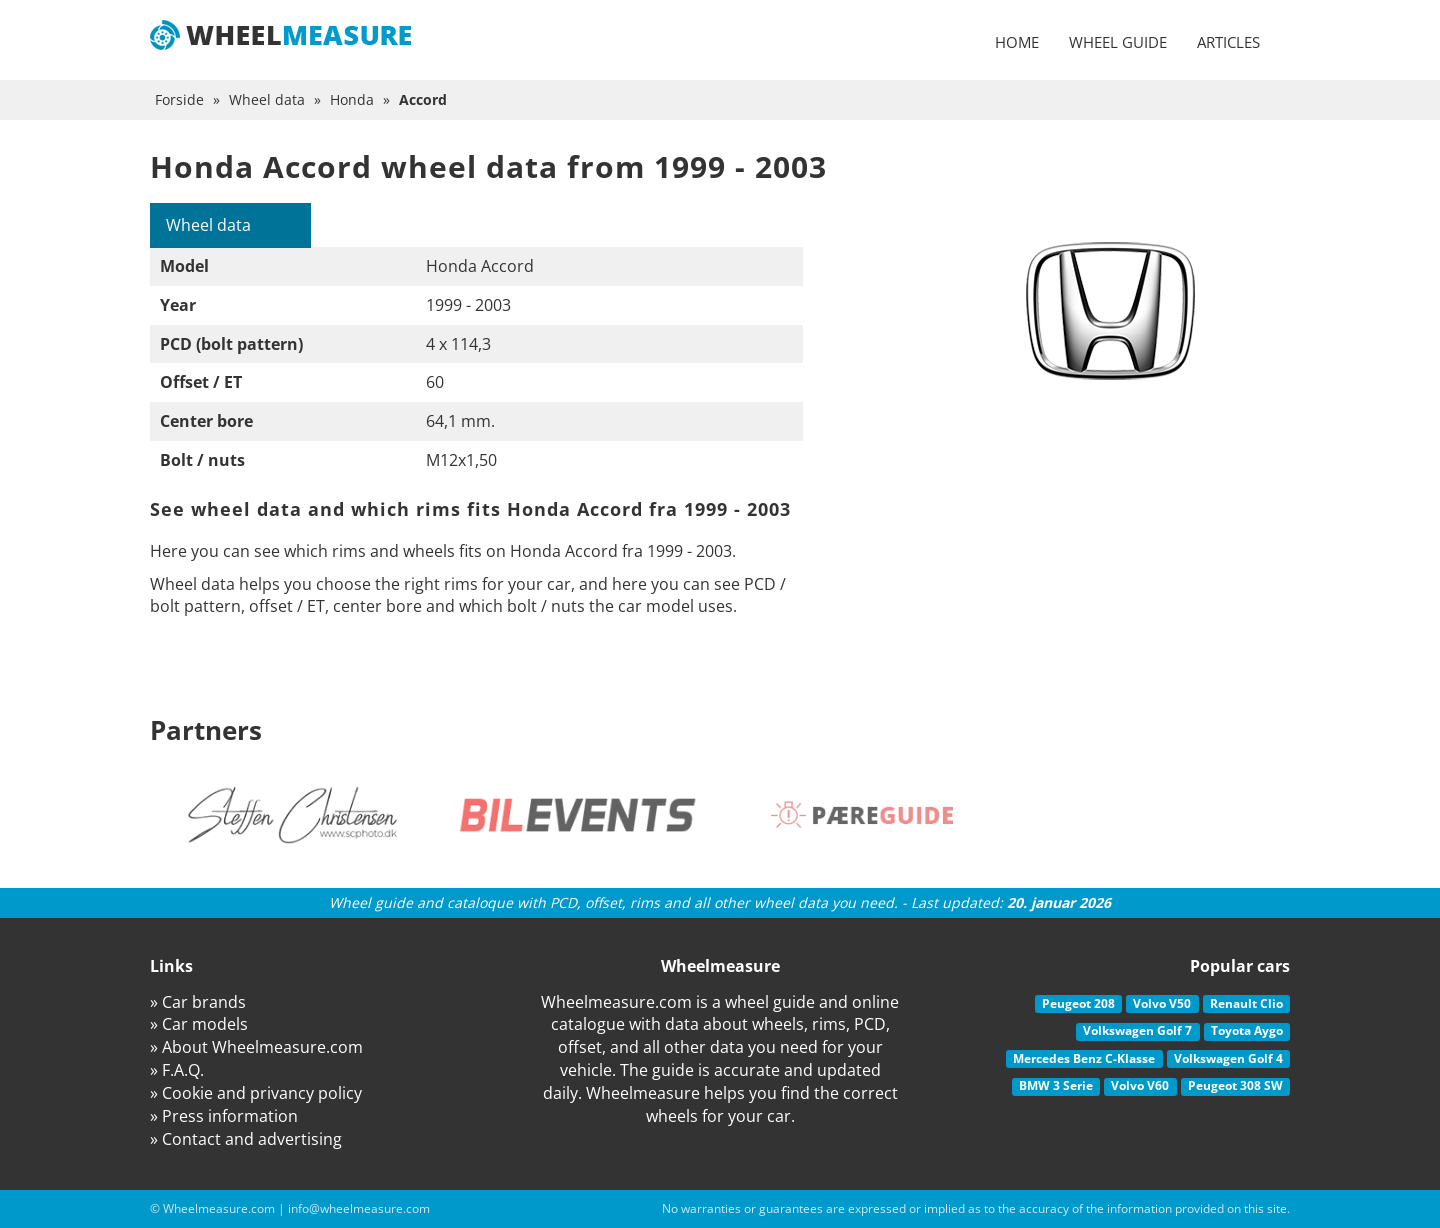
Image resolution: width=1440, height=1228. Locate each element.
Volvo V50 (1162, 1003)
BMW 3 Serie (1056, 1085)
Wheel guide (1118, 42)
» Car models (199, 1024)
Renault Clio (1246, 1003)
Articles (1228, 42)
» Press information (224, 1116)
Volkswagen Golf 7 (1137, 1030)
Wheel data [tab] (208, 225)
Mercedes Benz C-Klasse (1084, 1058)
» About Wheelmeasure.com (256, 1047)
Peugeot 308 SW (1235, 1085)
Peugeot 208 (1078, 1003)
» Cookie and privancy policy (256, 1093)
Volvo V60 (1140, 1085)
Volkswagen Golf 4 (1228, 1058)
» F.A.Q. (177, 1070)
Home (1017, 42)
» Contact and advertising (246, 1139)
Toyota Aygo (1247, 1030)
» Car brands (198, 1002)
